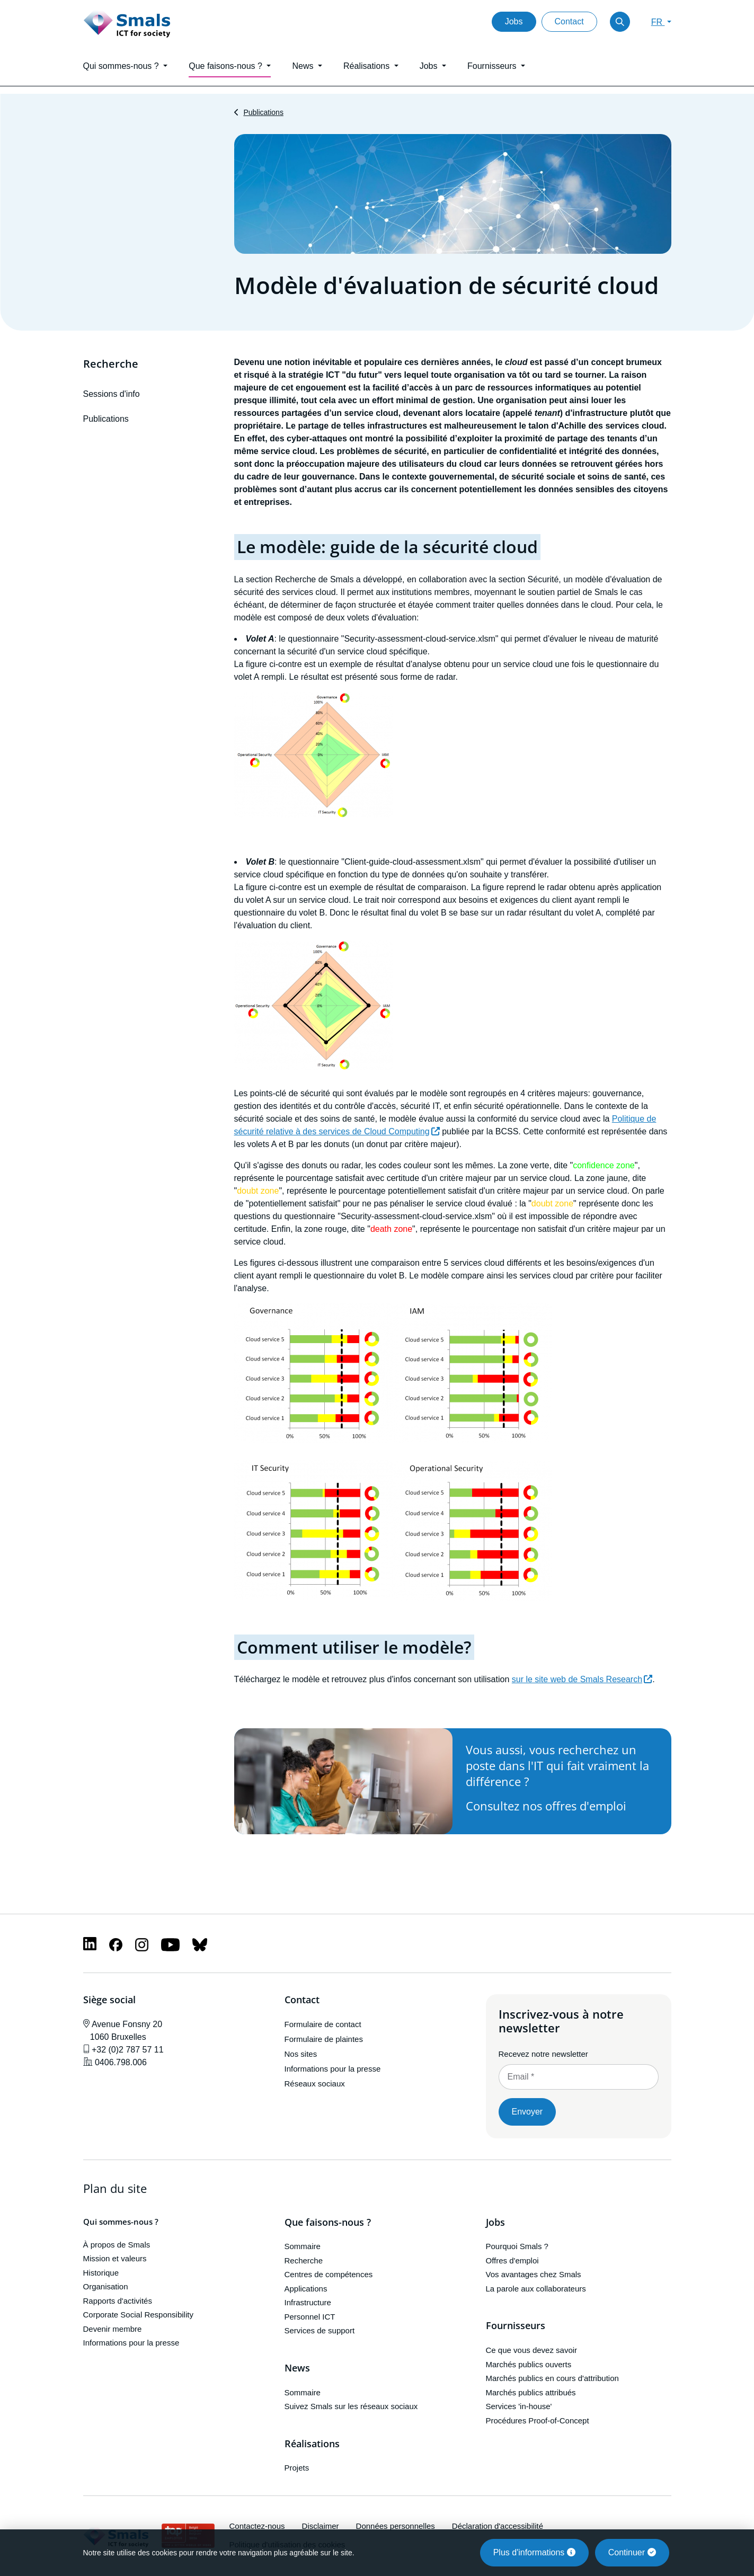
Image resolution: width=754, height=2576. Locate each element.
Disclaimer (320, 2525)
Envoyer (527, 2111)
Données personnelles (395, 2525)
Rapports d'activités (117, 2300)
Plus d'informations (534, 2552)
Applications (306, 2288)
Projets (297, 2467)
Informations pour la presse (333, 2068)
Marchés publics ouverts (529, 2364)
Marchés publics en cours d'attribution (552, 2378)
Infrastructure (308, 2302)
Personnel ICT (310, 2316)
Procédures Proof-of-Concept (537, 2420)
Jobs (514, 21)
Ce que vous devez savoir (532, 2350)
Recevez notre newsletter (543, 2053)
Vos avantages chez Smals (533, 2274)
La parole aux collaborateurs (536, 2288)
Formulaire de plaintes (324, 2039)
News (297, 2368)
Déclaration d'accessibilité (497, 2525)
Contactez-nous (257, 2525)
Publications (263, 112)
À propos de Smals (116, 2244)
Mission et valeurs (115, 2258)
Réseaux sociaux (315, 2083)
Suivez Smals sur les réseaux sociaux (351, 2406)
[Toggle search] (620, 22)
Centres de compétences (329, 2274)
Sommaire (303, 2246)
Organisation (105, 2286)
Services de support (320, 2330)
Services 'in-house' (519, 2406)
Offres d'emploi (512, 2260)
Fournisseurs (515, 2326)
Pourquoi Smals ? (517, 2246)
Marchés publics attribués (531, 2392)
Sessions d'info (111, 393)
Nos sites (301, 2053)
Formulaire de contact (323, 2024)
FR (658, 21)
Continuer (632, 2552)
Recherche (110, 364)
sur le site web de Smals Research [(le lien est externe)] (582, 1679)
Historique (101, 2272)
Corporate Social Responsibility (138, 2314)
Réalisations (312, 2444)
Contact (569, 21)
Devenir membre (112, 2328)
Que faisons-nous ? (328, 2222)
